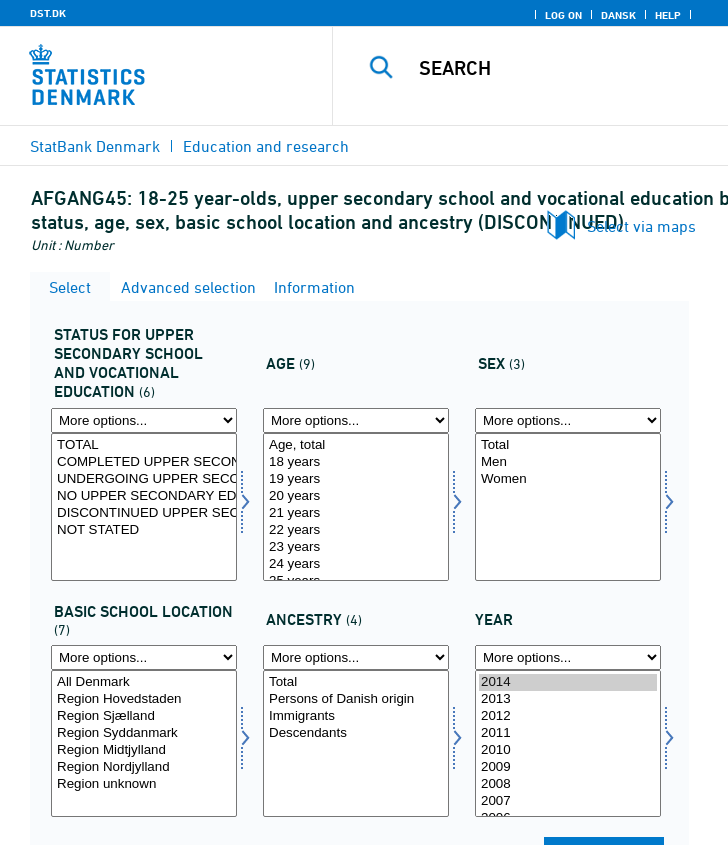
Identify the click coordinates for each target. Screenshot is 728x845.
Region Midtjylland (144, 750)
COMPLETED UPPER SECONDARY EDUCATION (144, 462)
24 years (356, 564)
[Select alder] (356, 507)
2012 (568, 716)
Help (668, 15)
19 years (356, 479)
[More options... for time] (568, 657)
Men (568, 462)
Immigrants (356, 716)
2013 (568, 699)
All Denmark (144, 682)
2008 (568, 784)
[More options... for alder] (356, 420)
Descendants (356, 733)
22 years (356, 530)
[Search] (567, 68)
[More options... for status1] (144, 420)
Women (568, 479)
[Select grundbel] (144, 744)
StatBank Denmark (95, 146)
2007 (568, 801)
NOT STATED (144, 530)
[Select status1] (144, 507)
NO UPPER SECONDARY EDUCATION (144, 496)
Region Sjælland (144, 716)
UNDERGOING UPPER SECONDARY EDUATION (144, 479)
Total (568, 445)
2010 (568, 750)
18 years (356, 462)
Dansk (618, 15)
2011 (568, 733)
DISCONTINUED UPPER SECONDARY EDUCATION (144, 513)
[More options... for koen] (568, 420)
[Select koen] (568, 507)
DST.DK (48, 13)
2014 (568, 682)
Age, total (356, 445)
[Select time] (568, 744)
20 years (356, 496)
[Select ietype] (356, 744)
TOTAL (144, 445)
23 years (356, 547)
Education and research (266, 146)
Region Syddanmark (144, 733)
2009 (568, 767)
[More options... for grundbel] (144, 657)
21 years (356, 513)
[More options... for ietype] (356, 657)
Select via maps (641, 226)
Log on (563, 15)
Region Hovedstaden (144, 699)
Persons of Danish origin (356, 699)
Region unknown (144, 784)
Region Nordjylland (144, 767)
